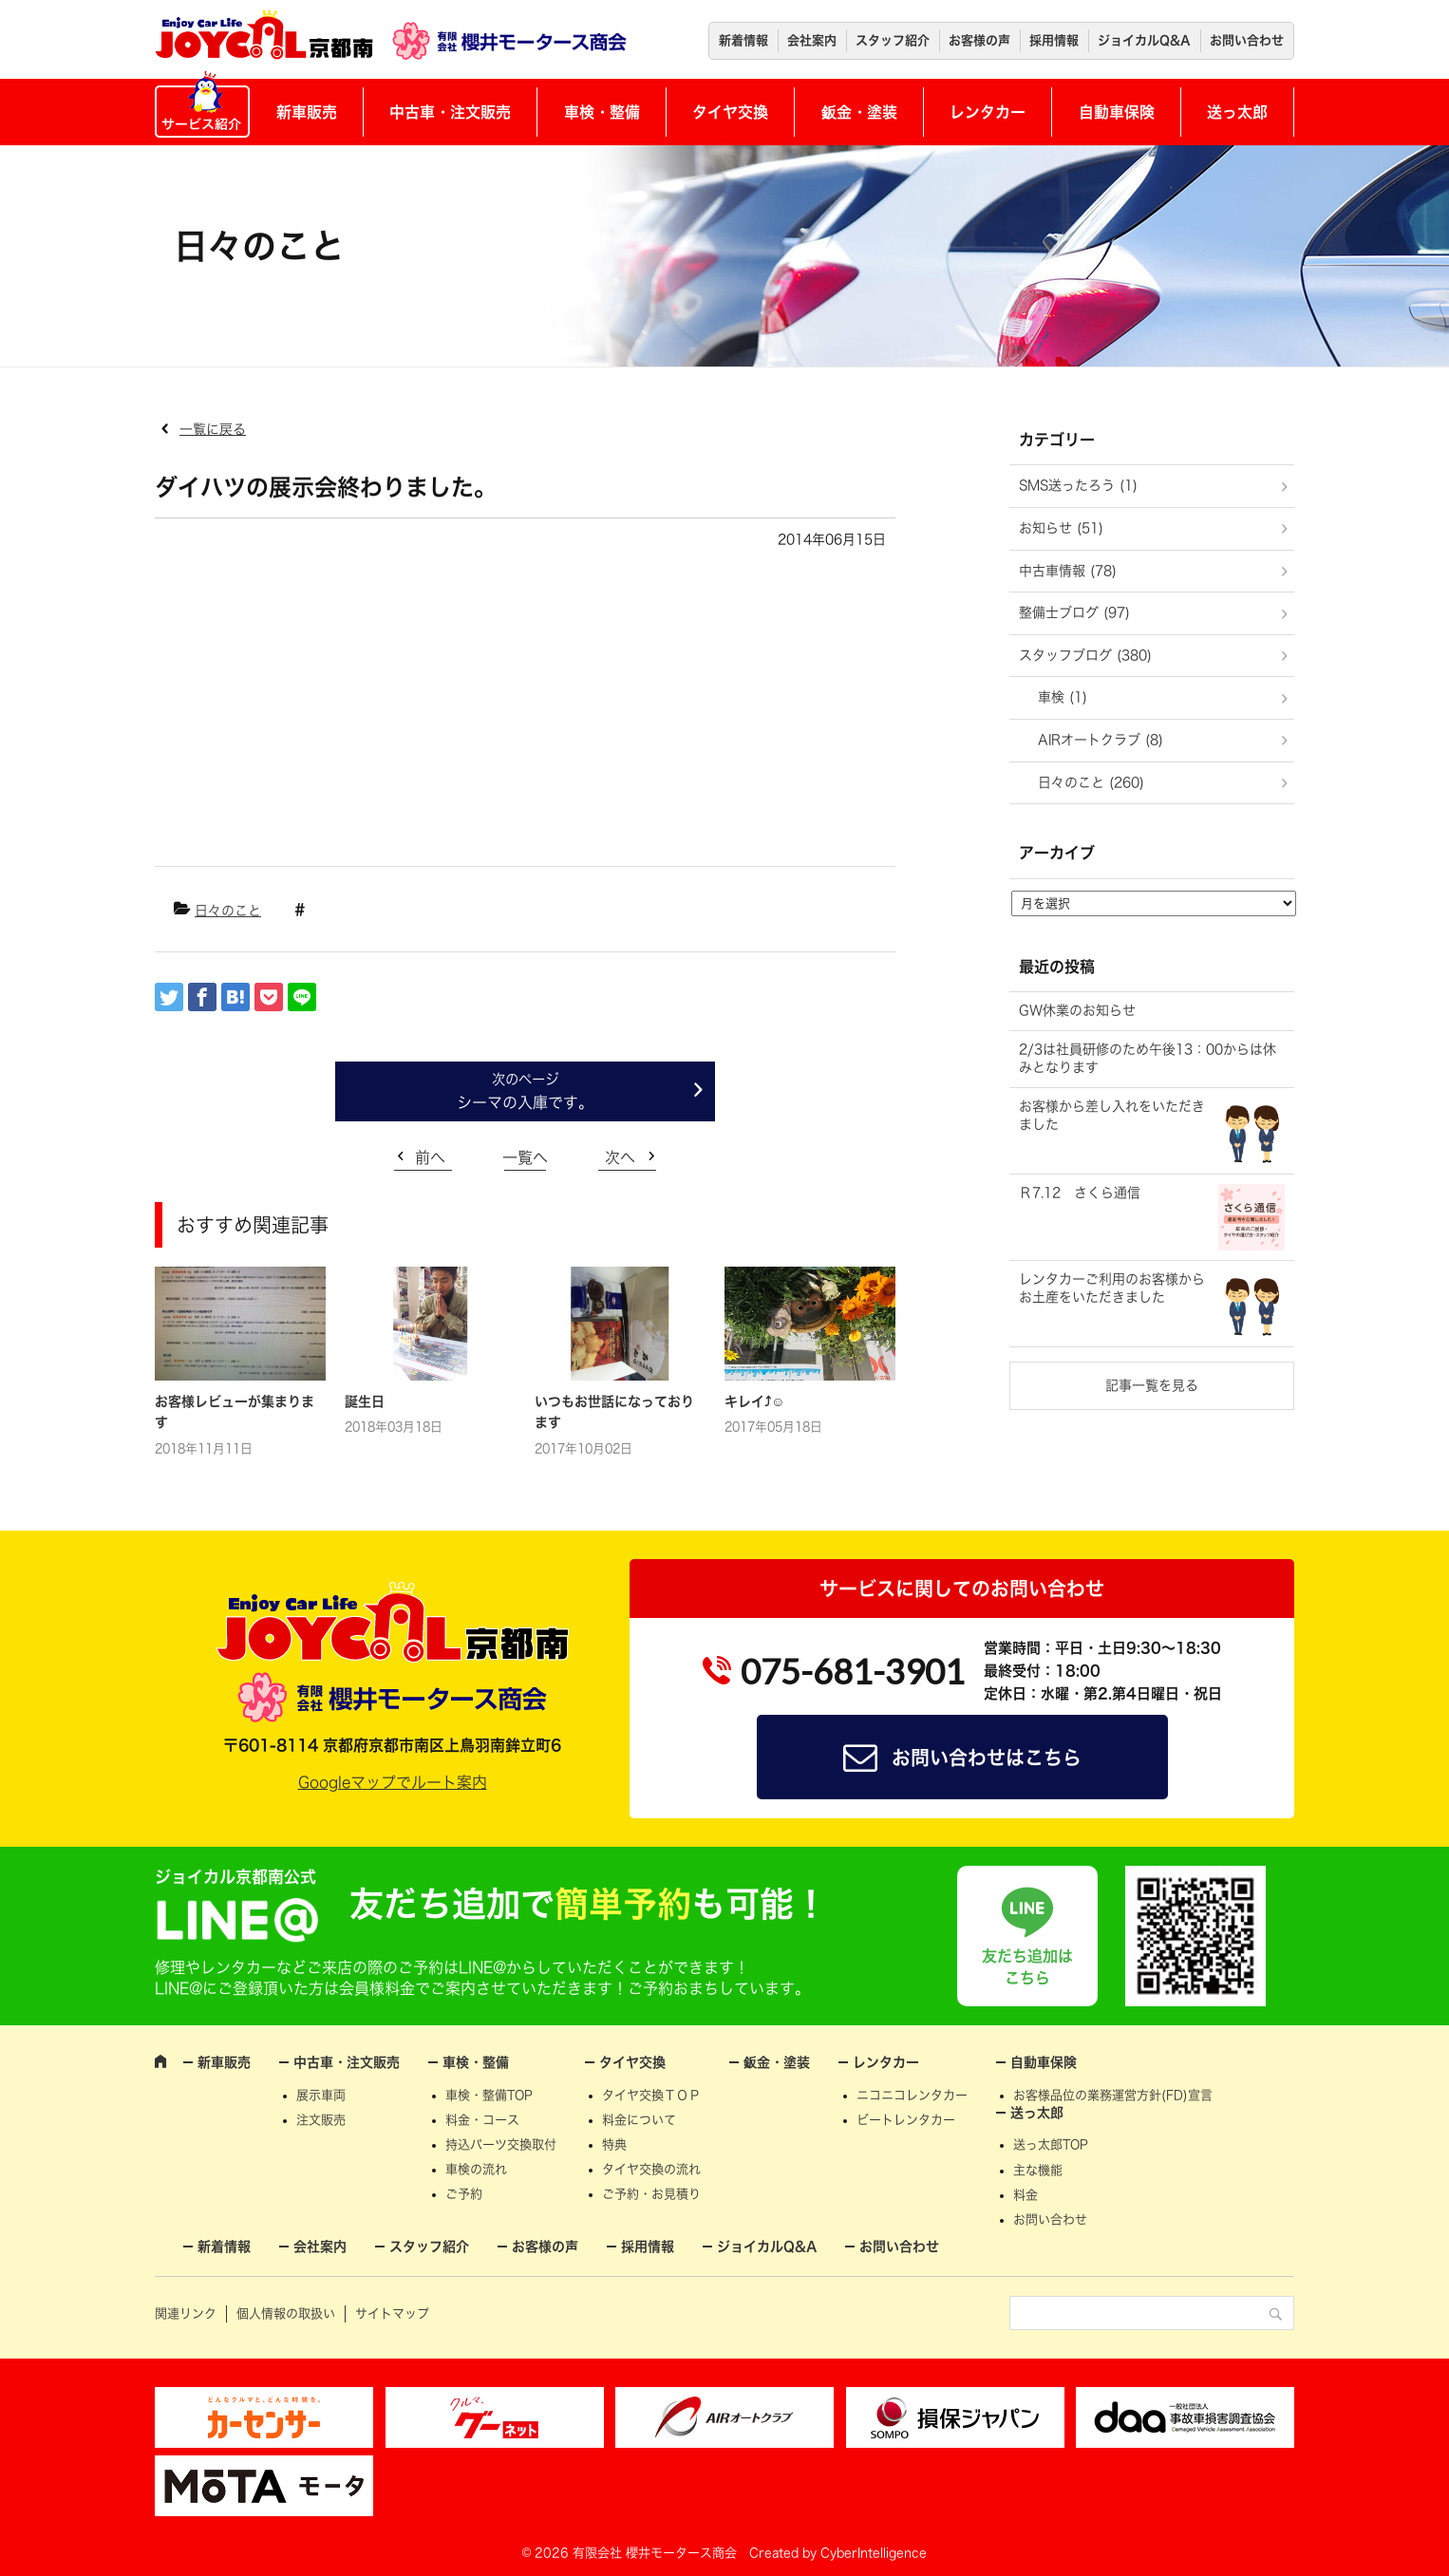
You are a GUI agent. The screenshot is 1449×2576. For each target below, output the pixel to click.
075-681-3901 (853, 1671)
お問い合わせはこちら (987, 1757)
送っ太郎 (1237, 112)
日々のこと (228, 910)
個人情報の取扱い (285, 2313)
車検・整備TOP (489, 2095)
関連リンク (185, 2313)
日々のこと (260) (1091, 782)
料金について (639, 2120)
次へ (620, 1157)
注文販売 (321, 2120)
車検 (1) (1062, 697)
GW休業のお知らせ (1077, 1010)
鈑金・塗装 (859, 112)
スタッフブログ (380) (1085, 655)
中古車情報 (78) (1068, 570)
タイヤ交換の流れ (651, 2169)
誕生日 (365, 1401)
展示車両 (321, 2095)
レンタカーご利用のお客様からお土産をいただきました (1112, 1288)
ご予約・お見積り (651, 2194)
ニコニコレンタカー (912, 2095)
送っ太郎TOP (1050, 2144)
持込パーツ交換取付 (500, 2144)
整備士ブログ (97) (1074, 612)
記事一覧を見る (1151, 1385)
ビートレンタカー (905, 2120)
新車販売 (306, 112)
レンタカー (988, 112)
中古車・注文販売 (450, 112)
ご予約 (463, 2194)
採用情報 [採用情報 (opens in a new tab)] (1054, 40)
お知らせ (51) (1061, 528)
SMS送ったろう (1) (1078, 485)
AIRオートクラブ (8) (1100, 739)
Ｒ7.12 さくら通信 (1079, 1192)
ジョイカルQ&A (1144, 40)
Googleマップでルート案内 (392, 1782)
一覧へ (525, 1157)
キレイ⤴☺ (754, 1401)
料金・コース (482, 2120)
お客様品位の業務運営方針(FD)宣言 (1113, 2095)
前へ (430, 1157)
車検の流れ (476, 2169)
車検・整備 (602, 112)
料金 (1025, 2195)
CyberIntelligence (873, 2553)
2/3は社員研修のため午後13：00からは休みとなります (1147, 1059)
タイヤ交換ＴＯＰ (651, 2095)
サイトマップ (392, 2313)
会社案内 (812, 40)
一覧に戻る (212, 429)
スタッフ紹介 (893, 40)
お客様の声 (979, 40)
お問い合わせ (1247, 40)
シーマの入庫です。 (525, 1102)
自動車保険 (1117, 112)
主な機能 (1038, 2170)
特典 (614, 2144)
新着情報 (743, 40)
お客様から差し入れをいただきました (1112, 1116)
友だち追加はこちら (1027, 1966)
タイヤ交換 (730, 112)
